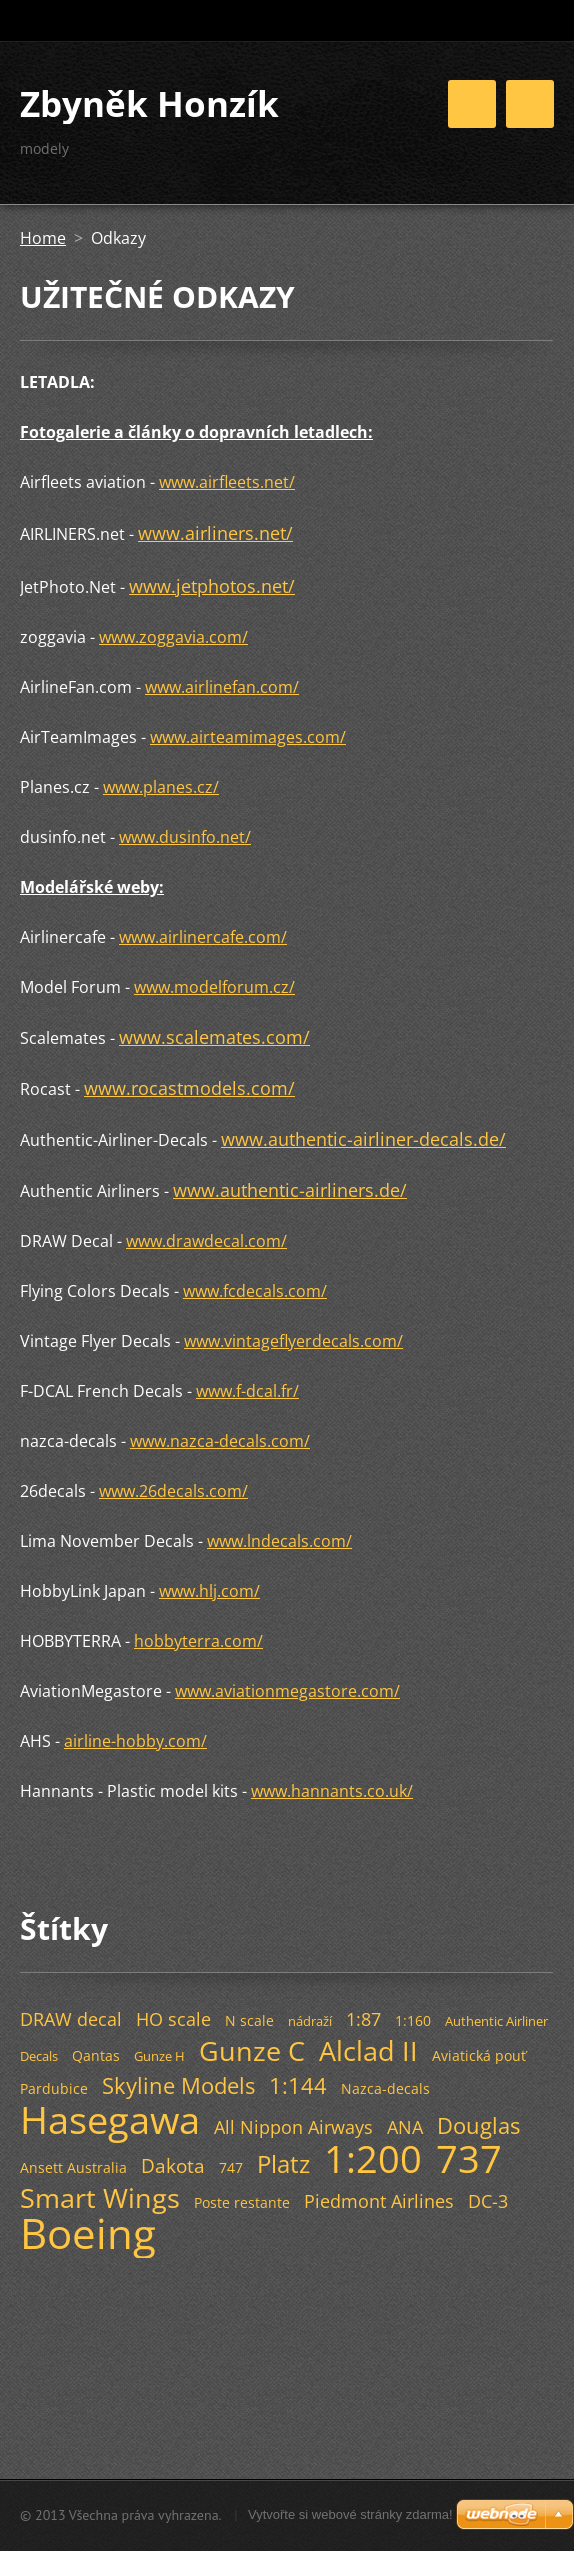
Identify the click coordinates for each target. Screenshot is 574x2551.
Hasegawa (110, 2119)
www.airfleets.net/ (227, 482)
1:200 (373, 2158)
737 (469, 2158)
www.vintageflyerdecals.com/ (293, 1341)
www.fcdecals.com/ (255, 1291)
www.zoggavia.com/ (173, 637)
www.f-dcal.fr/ (247, 1391)
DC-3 (488, 2201)
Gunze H (159, 2056)
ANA (405, 2127)
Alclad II (368, 2050)
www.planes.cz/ (161, 787)
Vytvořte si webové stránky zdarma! (350, 2514)
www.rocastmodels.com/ (189, 1088)
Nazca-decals (385, 2088)
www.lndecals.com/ (279, 1541)
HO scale (173, 2019)
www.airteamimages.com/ (248, 737)
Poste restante (242, 2202)
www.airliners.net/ (215, 533)
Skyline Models (178, 2085)
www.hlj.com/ (209, 1591)
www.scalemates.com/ (214, 1037)
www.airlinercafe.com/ (203, 937)
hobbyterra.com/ (198, 1641)
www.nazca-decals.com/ (220, 1441)
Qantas (96, 2055)
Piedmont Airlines (379, 2201)
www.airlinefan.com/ (222, 687)
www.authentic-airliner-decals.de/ (363, 1139)
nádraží (310, 2021)
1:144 (298, 2085)
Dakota (173, 2165)
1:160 (413, 2020)
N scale (249, 2020)
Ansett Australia (73, 2167)
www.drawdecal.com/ (206, 1241)
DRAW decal (71, 2019)
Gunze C (252, 2050)
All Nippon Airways (293, 2127)
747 (231, 2167)
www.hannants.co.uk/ (332, 1791)
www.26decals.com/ (173, 1491)
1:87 (363, 2019)
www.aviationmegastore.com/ (287, 1691)
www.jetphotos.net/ (212, 586)
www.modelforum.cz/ (214, 987)
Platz (283, 2163)
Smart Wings (100, 2197)
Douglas (478, 2125)
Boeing (88, 2233)
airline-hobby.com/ (135, 1741)
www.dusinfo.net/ (185, 837)
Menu (530, 104)
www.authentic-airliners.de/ (290, 1190)
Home (43, 238)
